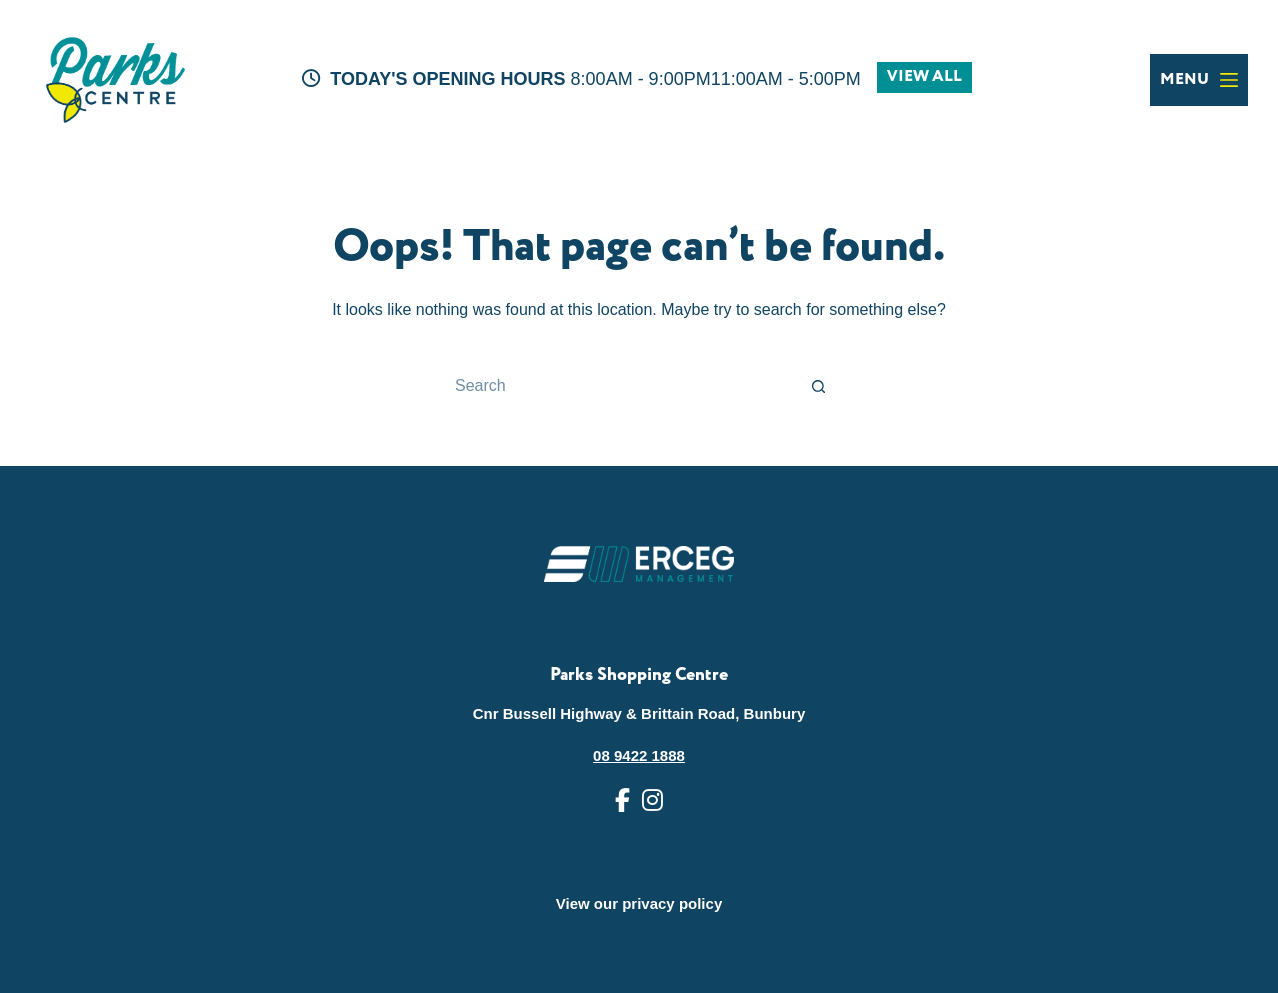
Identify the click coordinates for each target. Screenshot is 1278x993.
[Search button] (819, 386)
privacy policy (672, 903)
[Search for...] (619, 386)
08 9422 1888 (639, 755)
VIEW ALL (924, 76)
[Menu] (1199, 80)
